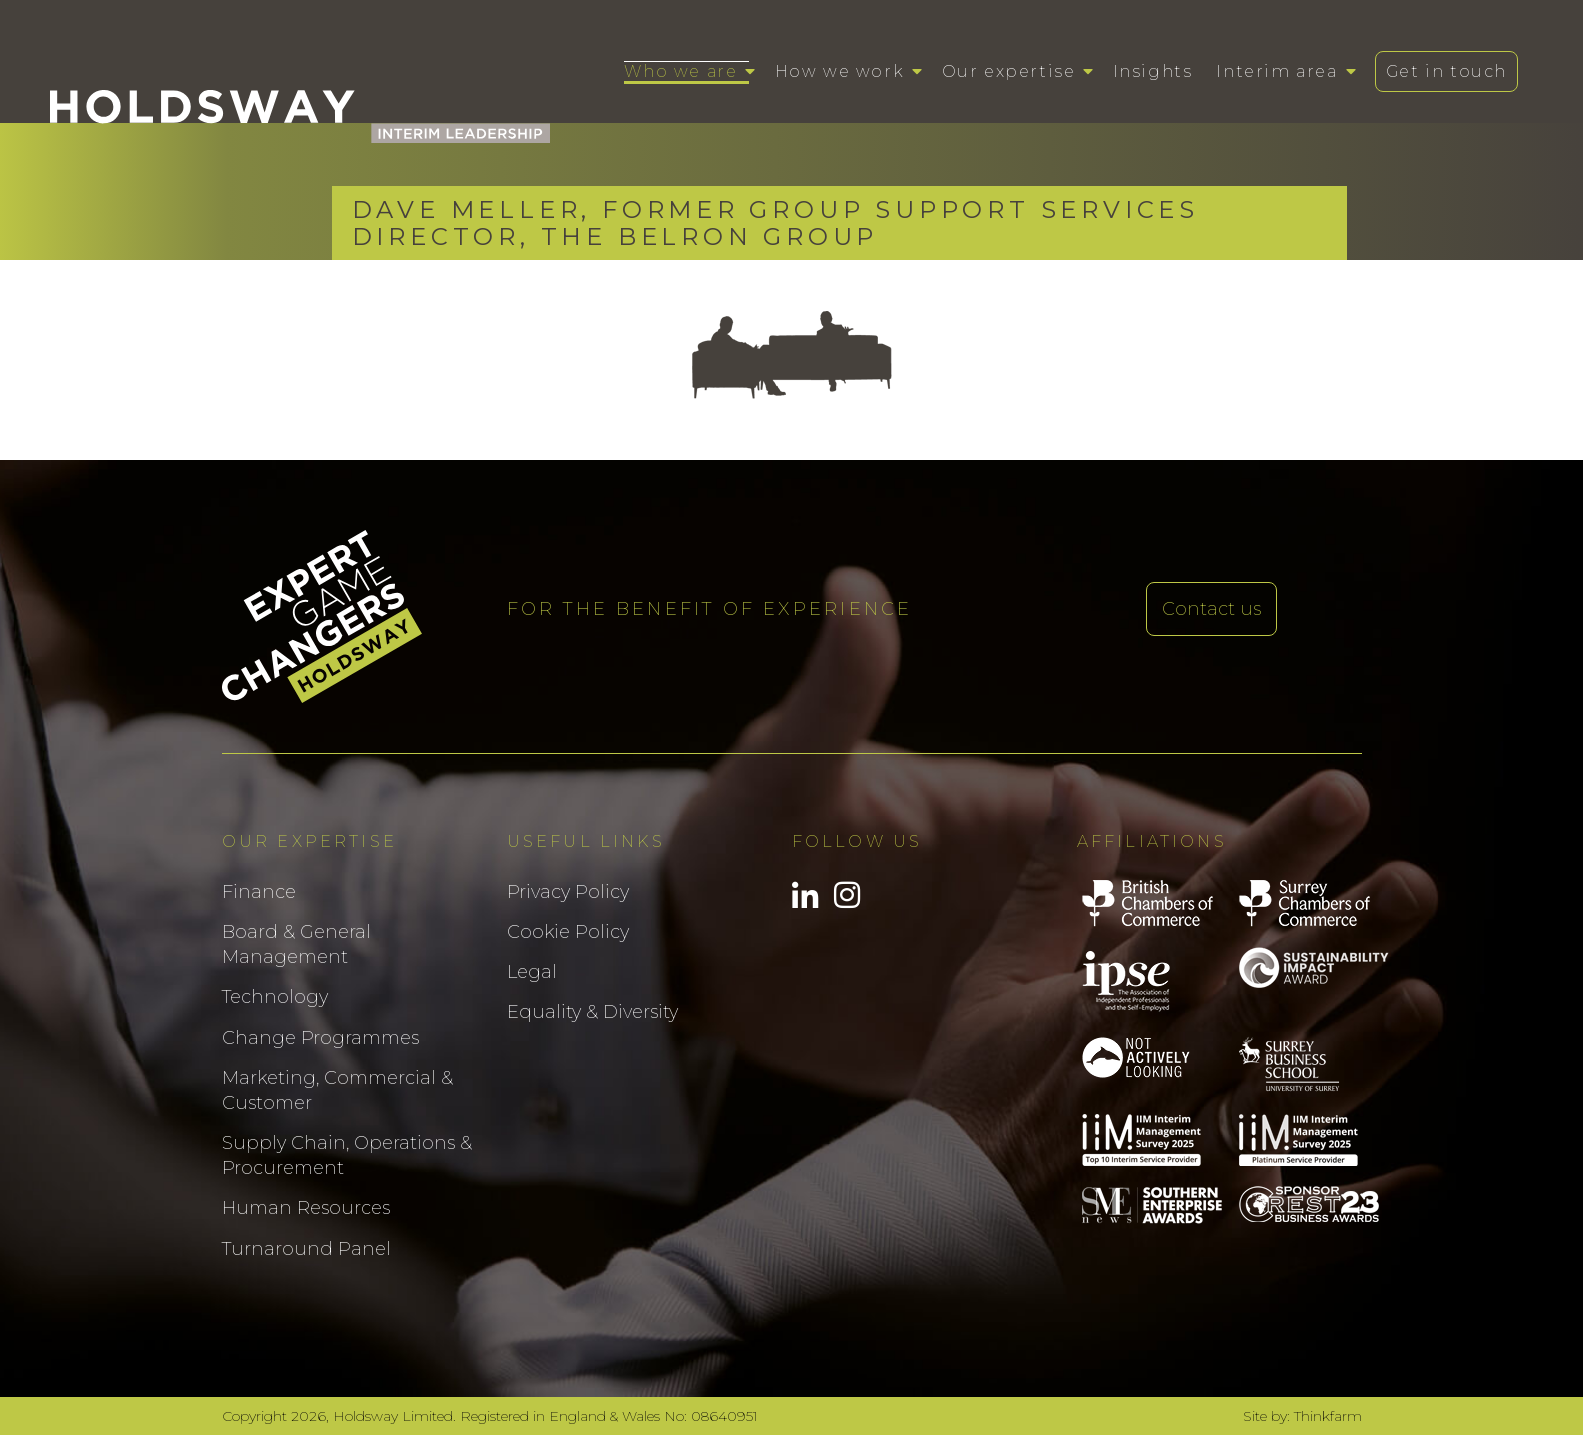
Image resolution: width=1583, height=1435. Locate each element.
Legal (532, 972)
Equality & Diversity (592, 1012)
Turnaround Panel (306, 1249)
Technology (275, 997)
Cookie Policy (568, 932)
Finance (259, 892)
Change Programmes (320, 1038)
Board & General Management (296, 944)
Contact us (1211, 609)
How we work (840, 71)
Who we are (680, 71)
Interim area (1276, 71)
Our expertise (1009, 71)
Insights (1153, 71)
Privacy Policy (568, 892)
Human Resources (306, 1208)
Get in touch (1446, 71)
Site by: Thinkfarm (1302, 1416)
